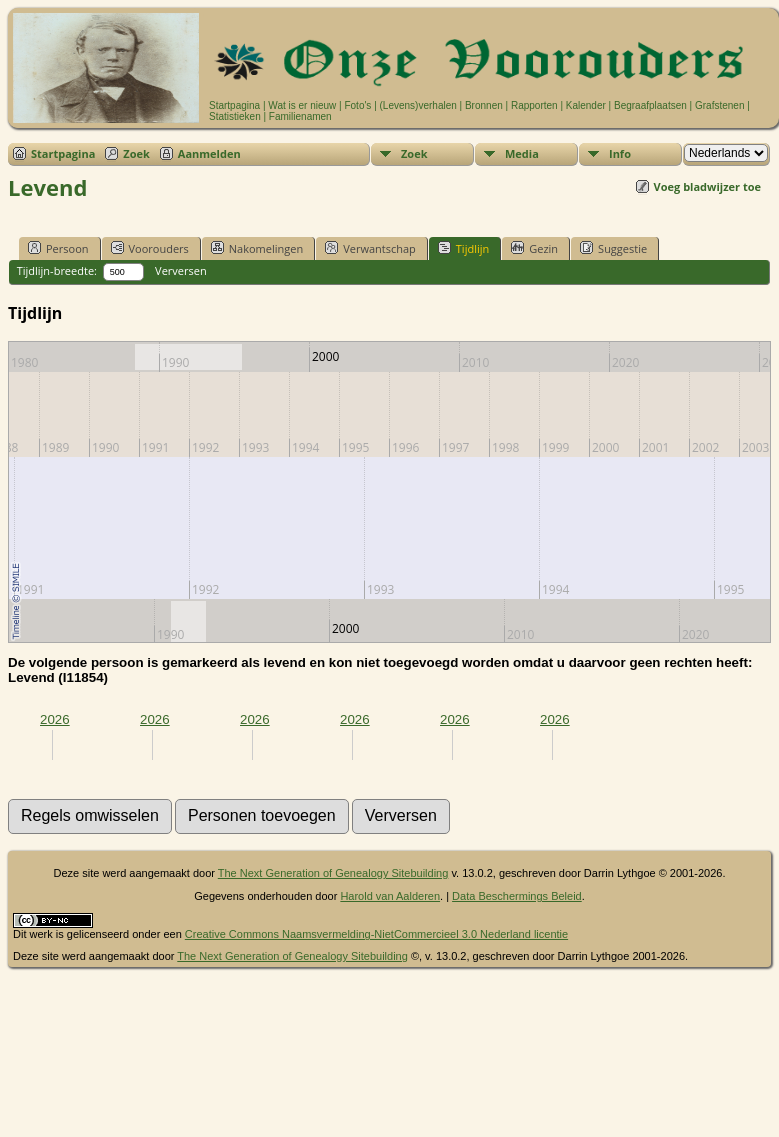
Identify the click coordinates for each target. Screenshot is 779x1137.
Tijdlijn (463, 248)
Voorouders (150, 248)
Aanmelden (209, 153)
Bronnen (484, 105)
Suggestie (613, 248)
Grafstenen (719, 105)
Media (522, 153)
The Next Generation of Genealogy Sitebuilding (333, 873)
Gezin (534, 248)
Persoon (58, 248)
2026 (55, 719)
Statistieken (235, 116)
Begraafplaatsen (650, 105)
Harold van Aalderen (390, 896)
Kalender (586, 105)
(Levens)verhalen (418, 105)
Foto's (357, 105)
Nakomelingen (257, 248)
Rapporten (534, 105)
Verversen (181, 270)
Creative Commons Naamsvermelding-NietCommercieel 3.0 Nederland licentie (376, 934)
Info (620, 153)
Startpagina (234, 105)
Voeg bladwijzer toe (707, 186)
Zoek (136, 153)
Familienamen (300, 116)
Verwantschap (370, 248)
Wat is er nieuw (302, 105)
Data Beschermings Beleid (517, 896)
